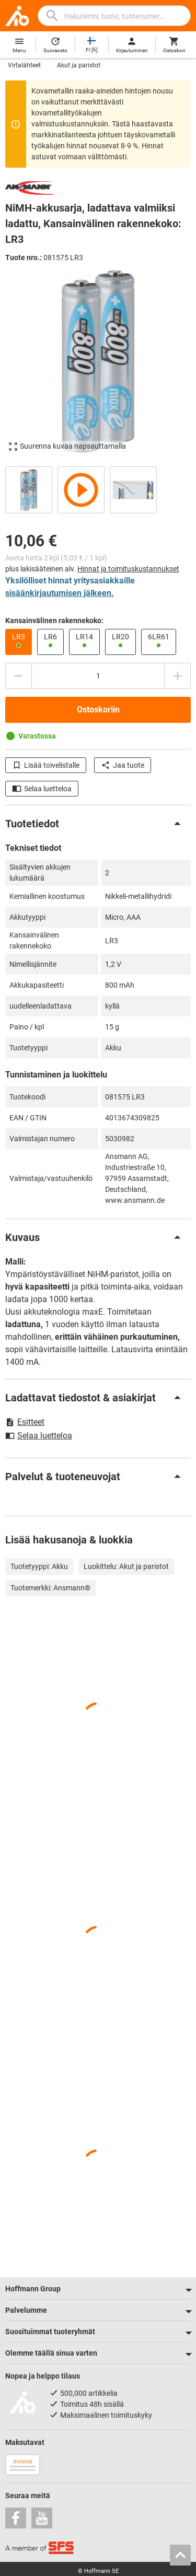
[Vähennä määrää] (18, 676)
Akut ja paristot (78, 65)
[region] (98, 488)
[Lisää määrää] (178, 676)
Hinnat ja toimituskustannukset (128, 569)
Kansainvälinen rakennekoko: (54, 620)
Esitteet (24, 1422)
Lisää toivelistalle (45, 765)
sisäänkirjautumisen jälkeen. (59, 593)
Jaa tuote (122, 765)
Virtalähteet (24, 65)
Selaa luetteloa (42, 788)
